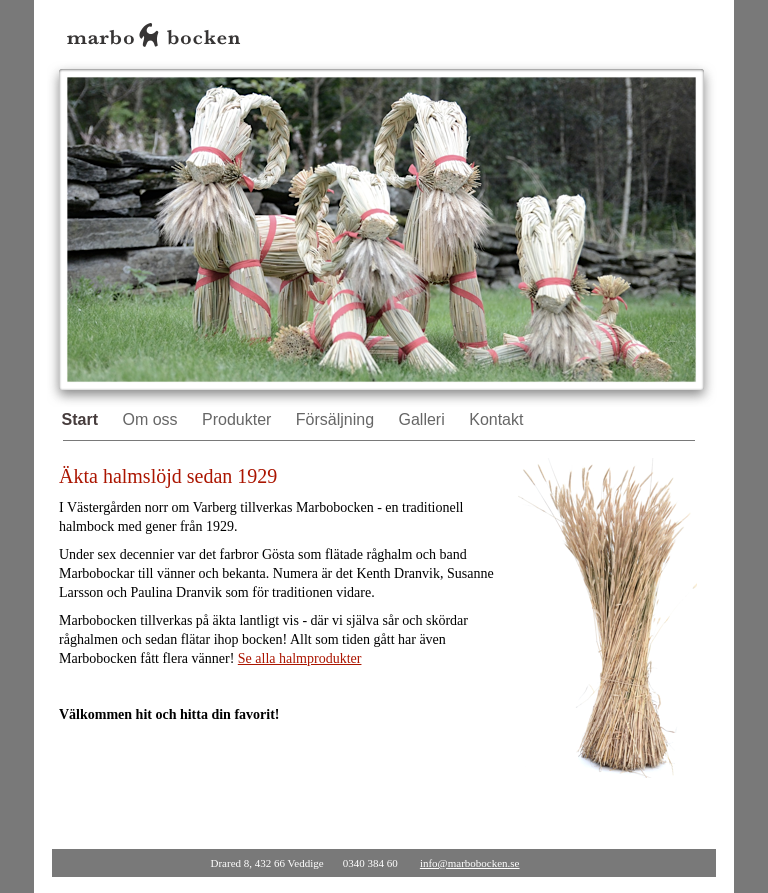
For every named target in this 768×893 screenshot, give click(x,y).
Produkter (239, 419)
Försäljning (337, 419)
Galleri (424, 419)
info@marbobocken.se (470, 863)
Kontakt (496, 419)
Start (82, 419)
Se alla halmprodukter (300, 658)
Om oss (152, 419)
